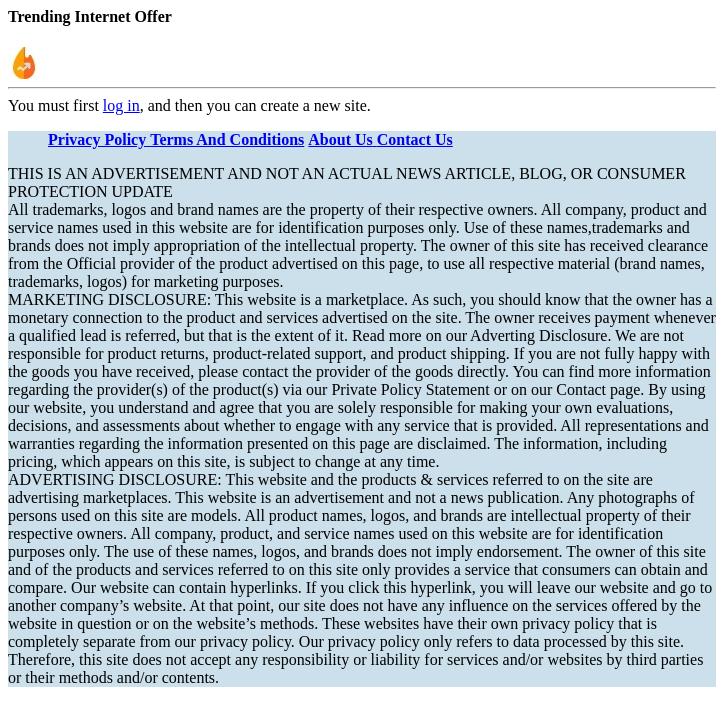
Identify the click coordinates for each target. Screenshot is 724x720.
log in (121, 105)
